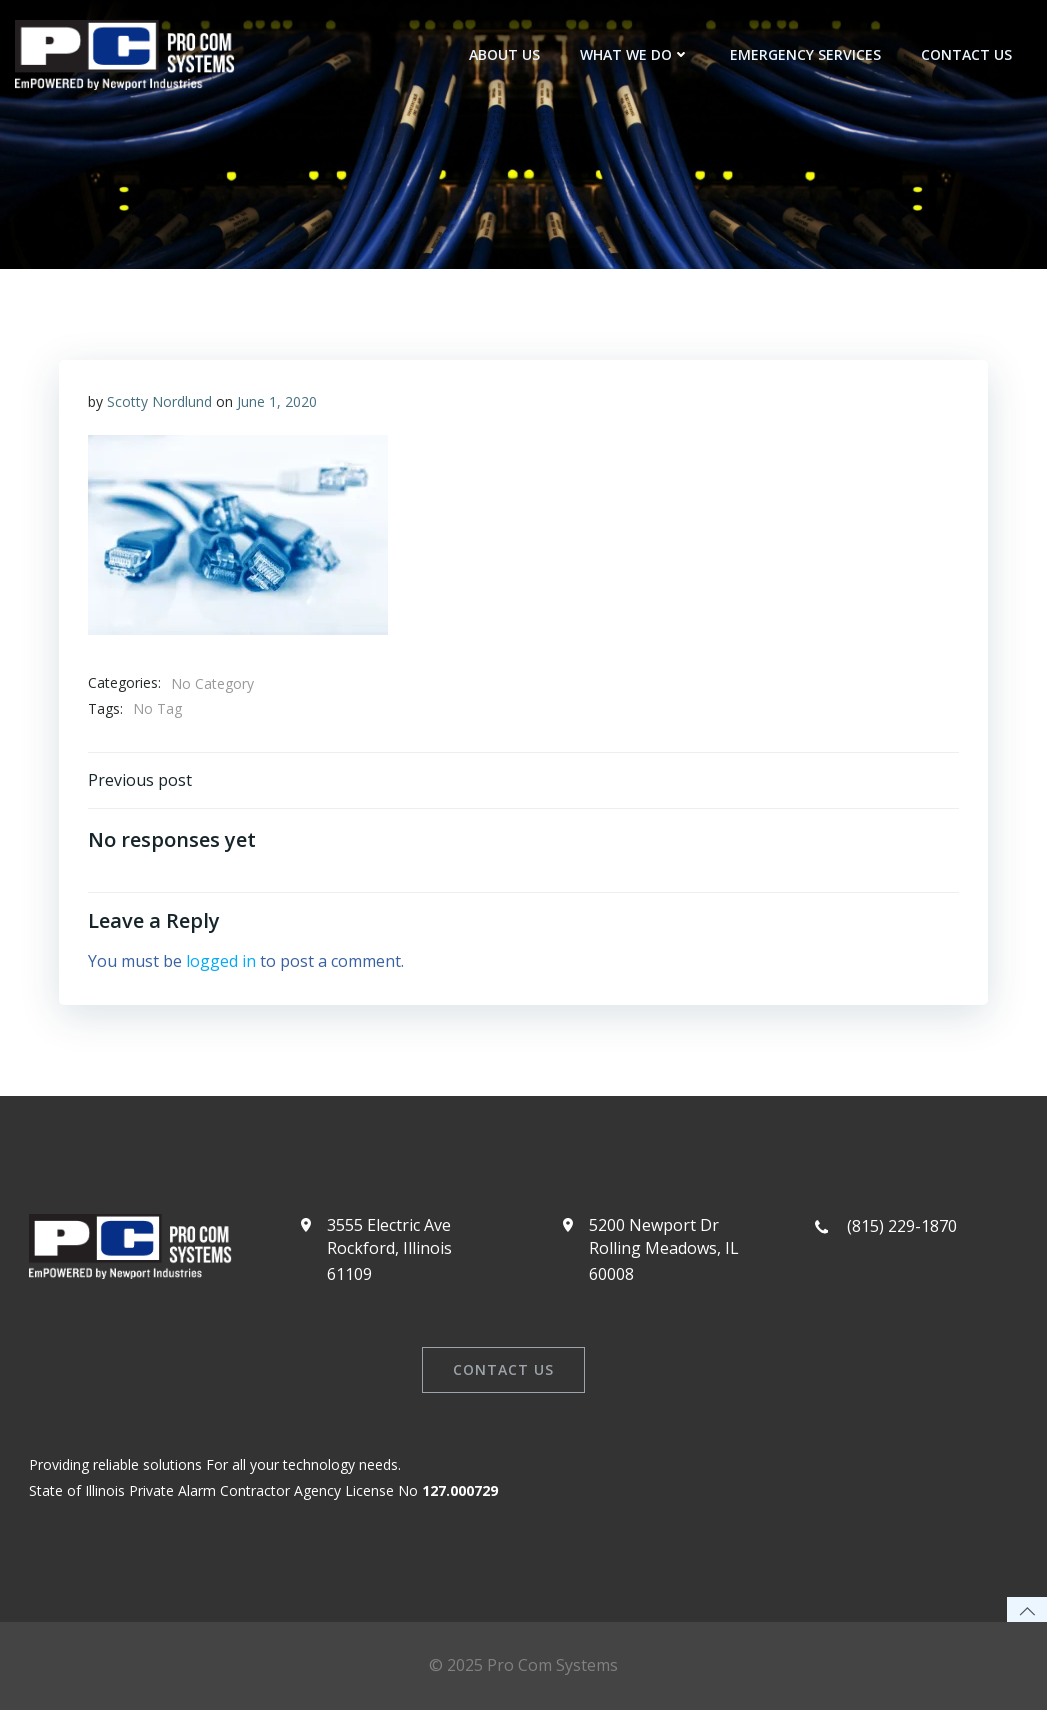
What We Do (635, 54)
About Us (504, 54)
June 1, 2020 (278, 402)
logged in (222, 962)
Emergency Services (805, 54)
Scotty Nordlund (160, 402)
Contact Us (966, 54)
